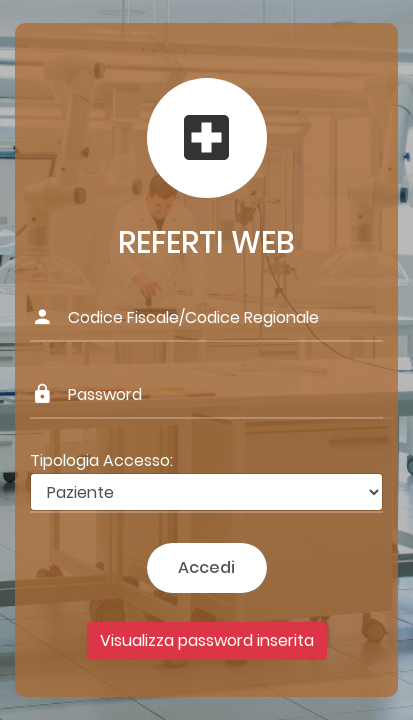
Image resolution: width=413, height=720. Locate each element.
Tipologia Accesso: (101, 460)
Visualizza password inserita (207, 640)
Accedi (206, 567)
